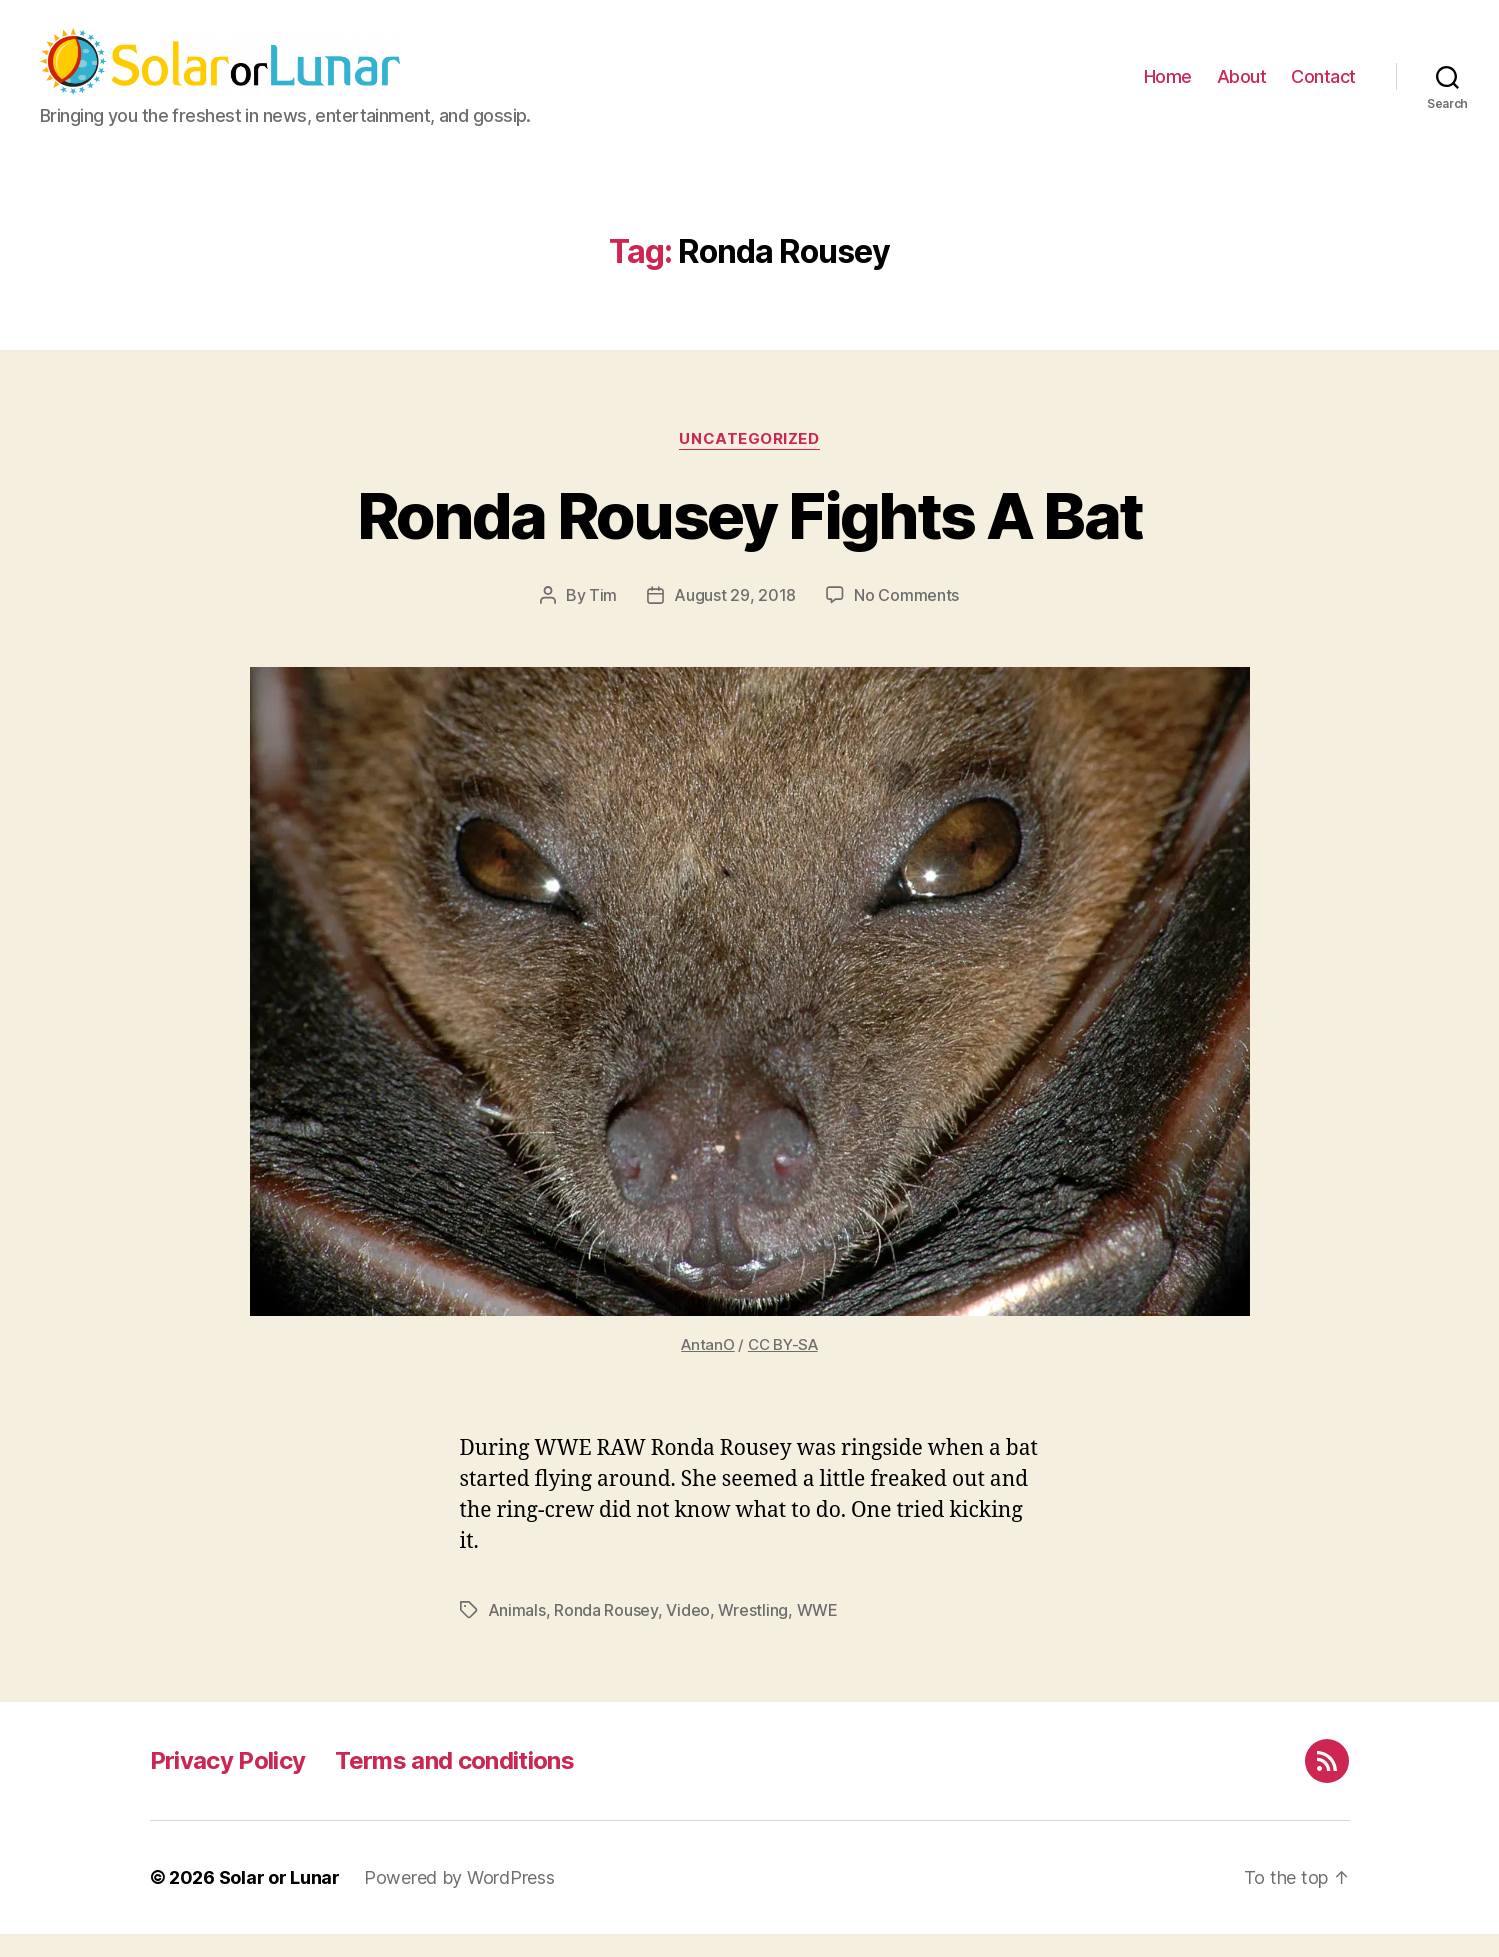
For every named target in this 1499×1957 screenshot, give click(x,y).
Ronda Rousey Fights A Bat (750, 538)
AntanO (707, 1367)
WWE (817, 1633)
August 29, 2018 (735, 618)
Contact (1323, 88)
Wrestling (753, 1633)
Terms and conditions (454, 1783)
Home (1168, 88)
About (1242, 88)
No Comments (906, 618)
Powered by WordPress (459, 1900)
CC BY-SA (783, 1367)
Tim (603, 618)
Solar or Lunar (279, 1900)
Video (688, 1633)
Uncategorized (749, 462)
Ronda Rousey (606, 1633)
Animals (517, 1633)
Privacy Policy (228, 1783)
